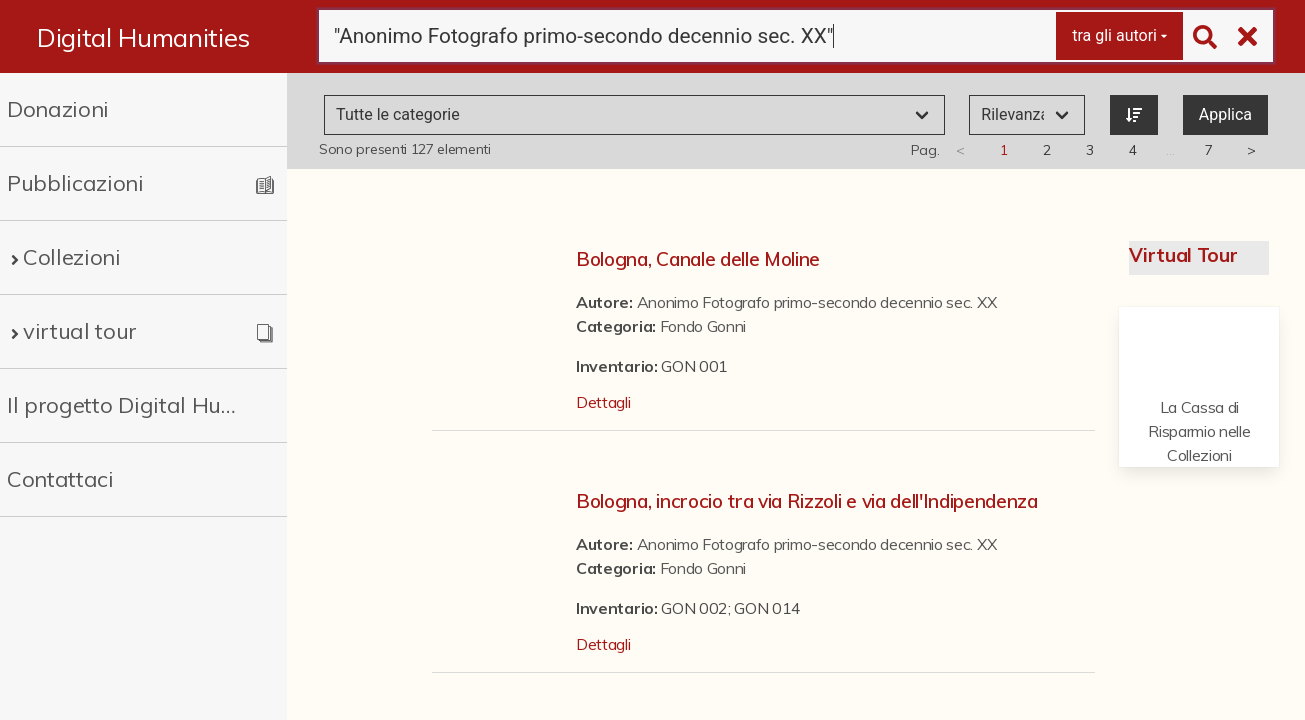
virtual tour (80, 331)
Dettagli (603, 402)
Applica (1225, 114)
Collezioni (72, 257)
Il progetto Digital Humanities (129, 405)
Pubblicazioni (75, 183)
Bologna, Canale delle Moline (698, 259)
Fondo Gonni (703, 326)
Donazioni (58, 109)
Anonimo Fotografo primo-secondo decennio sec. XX (817, 302)
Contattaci (60, 479)
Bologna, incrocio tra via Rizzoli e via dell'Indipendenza (807, 501)
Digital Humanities (143, 37)
